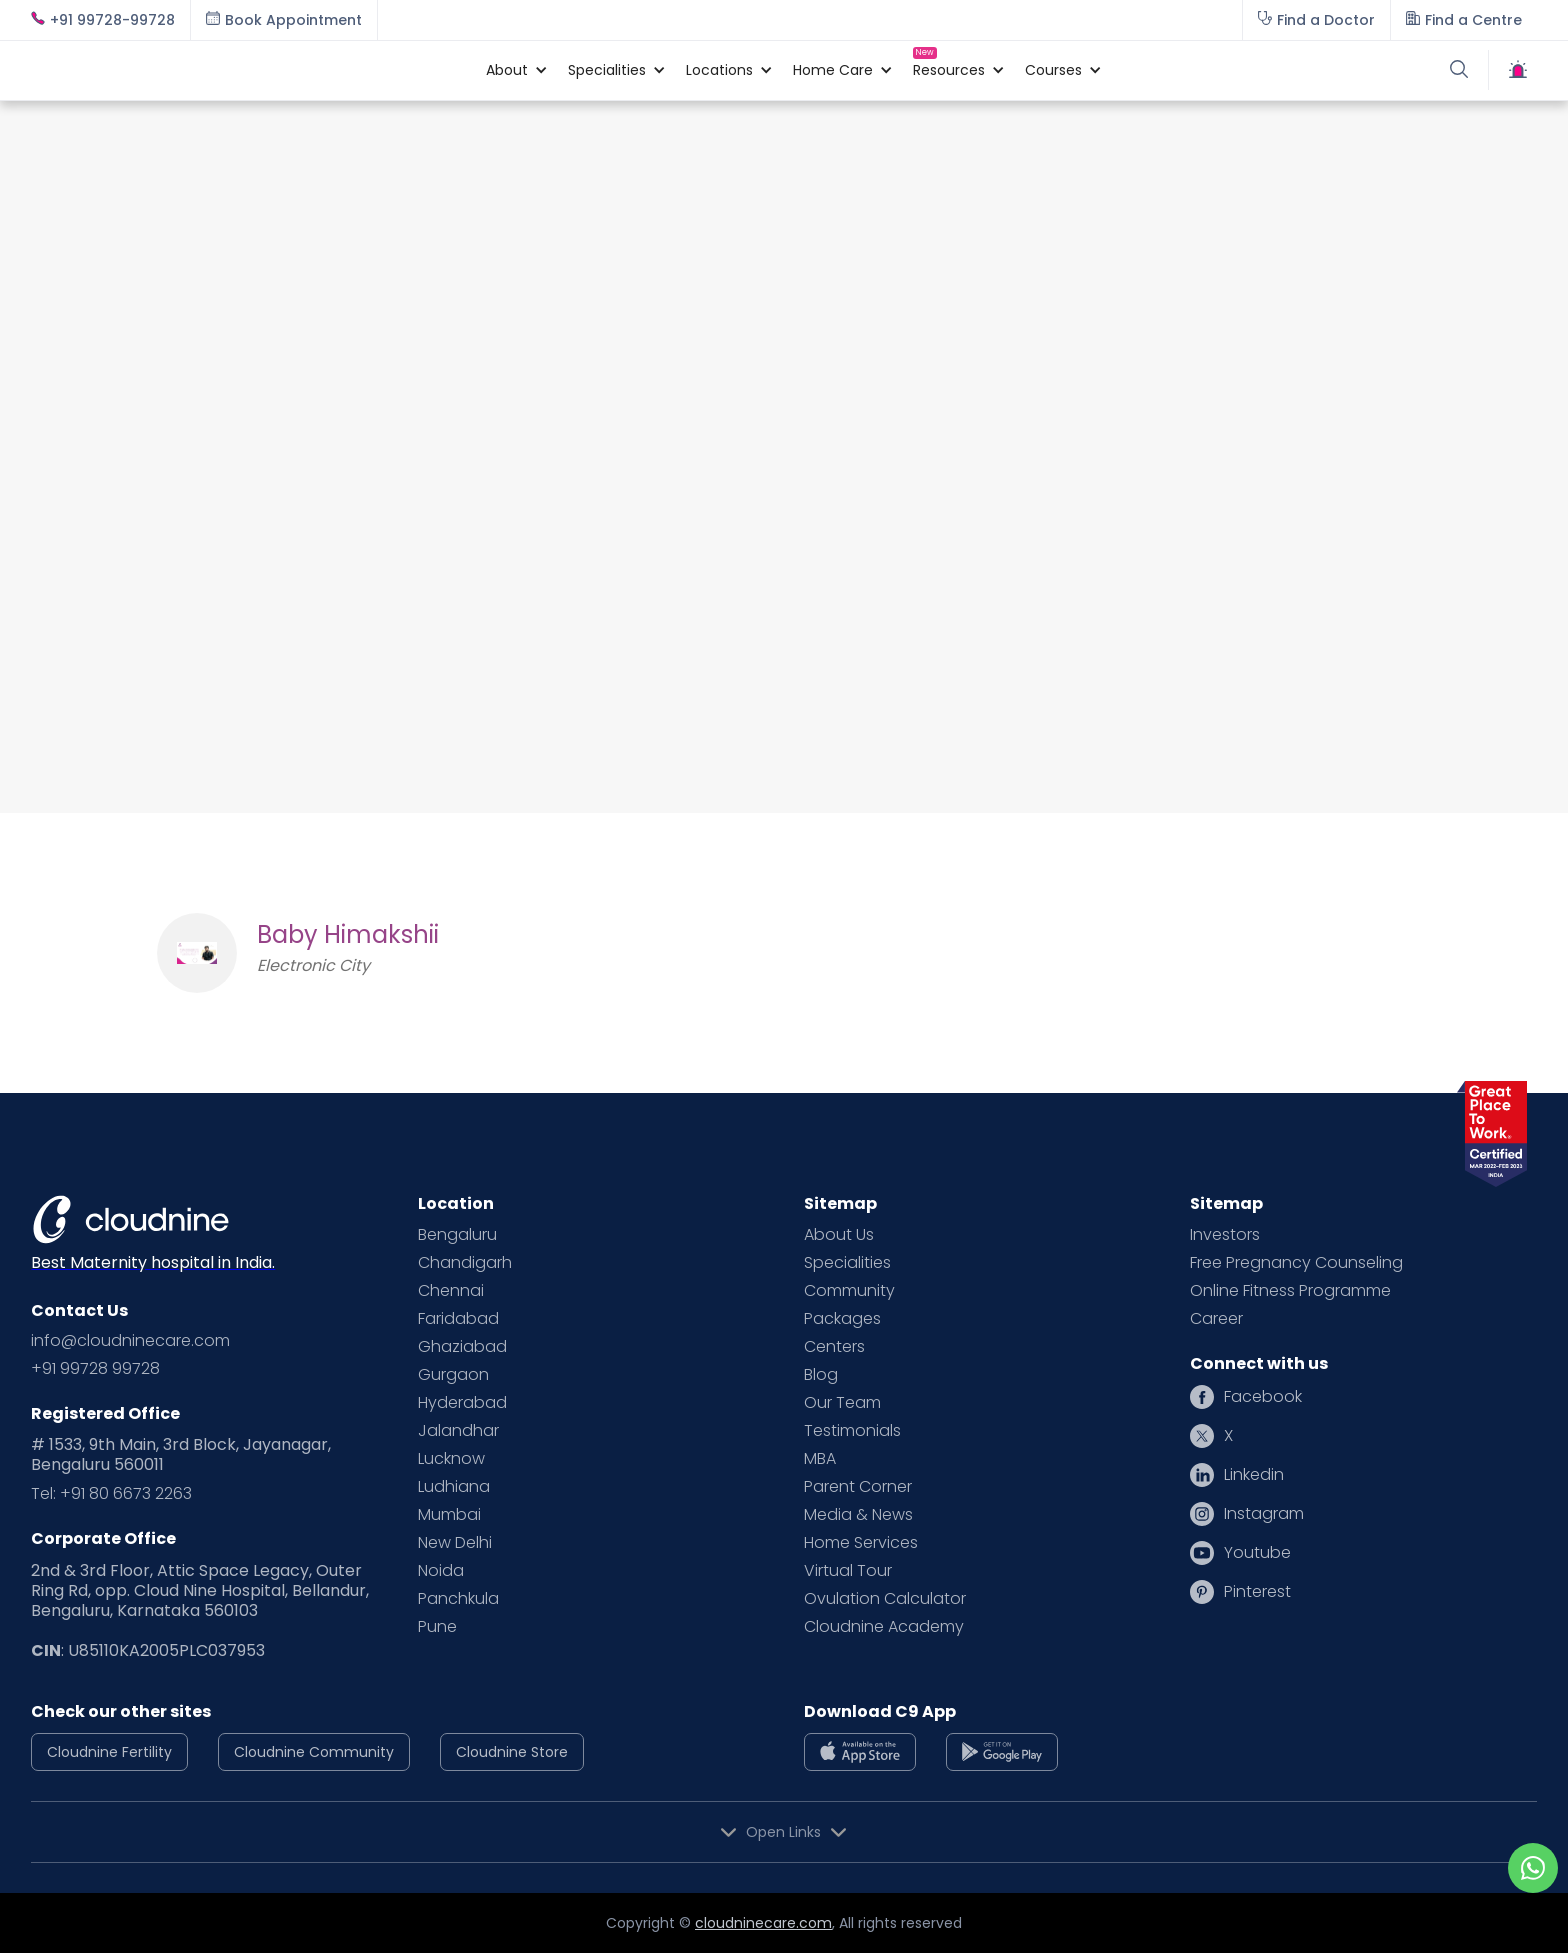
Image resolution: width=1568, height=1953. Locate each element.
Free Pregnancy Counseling (1296, 1263)
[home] (248, 70)
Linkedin (1254, 1475)
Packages (842, 1319)
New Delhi (455, 1543)
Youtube (1257, 1553)
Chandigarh (465, 1263)
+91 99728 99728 (95, 1369)
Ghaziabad (462, 1347)
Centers (834, 1347)
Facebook (1263, 1397)
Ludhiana (454, 1487)
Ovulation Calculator (885, 1599)
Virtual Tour (848, 1571)
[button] (507, 70)
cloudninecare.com (763, 1923)
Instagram (1264, 1514)
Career (1216, 1319)
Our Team (842, 1403)
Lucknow (451, 1459)
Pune (437, 1627)
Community (849, 1291)
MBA (820, 1459)
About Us (839, 1235)
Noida (441, 1571)
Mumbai (449, 1515)
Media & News (858, 1515)
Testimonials (852, 1431)
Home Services (861, 1543)
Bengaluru (457, 1235)
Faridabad (458, 1319)
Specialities (847, 1263)
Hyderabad (462, 1403)
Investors (1225, 1235)
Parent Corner (858, 1487)
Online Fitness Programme (1290, 1291)
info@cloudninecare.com (130, 1341)
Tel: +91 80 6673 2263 (111, 1494)
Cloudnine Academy (884, 1627)
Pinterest (1257, 1592)
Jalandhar (458, 1431)
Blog (821, 1375)
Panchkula (458, 1599)
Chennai (451, 1291)
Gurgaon (453, 1375)
